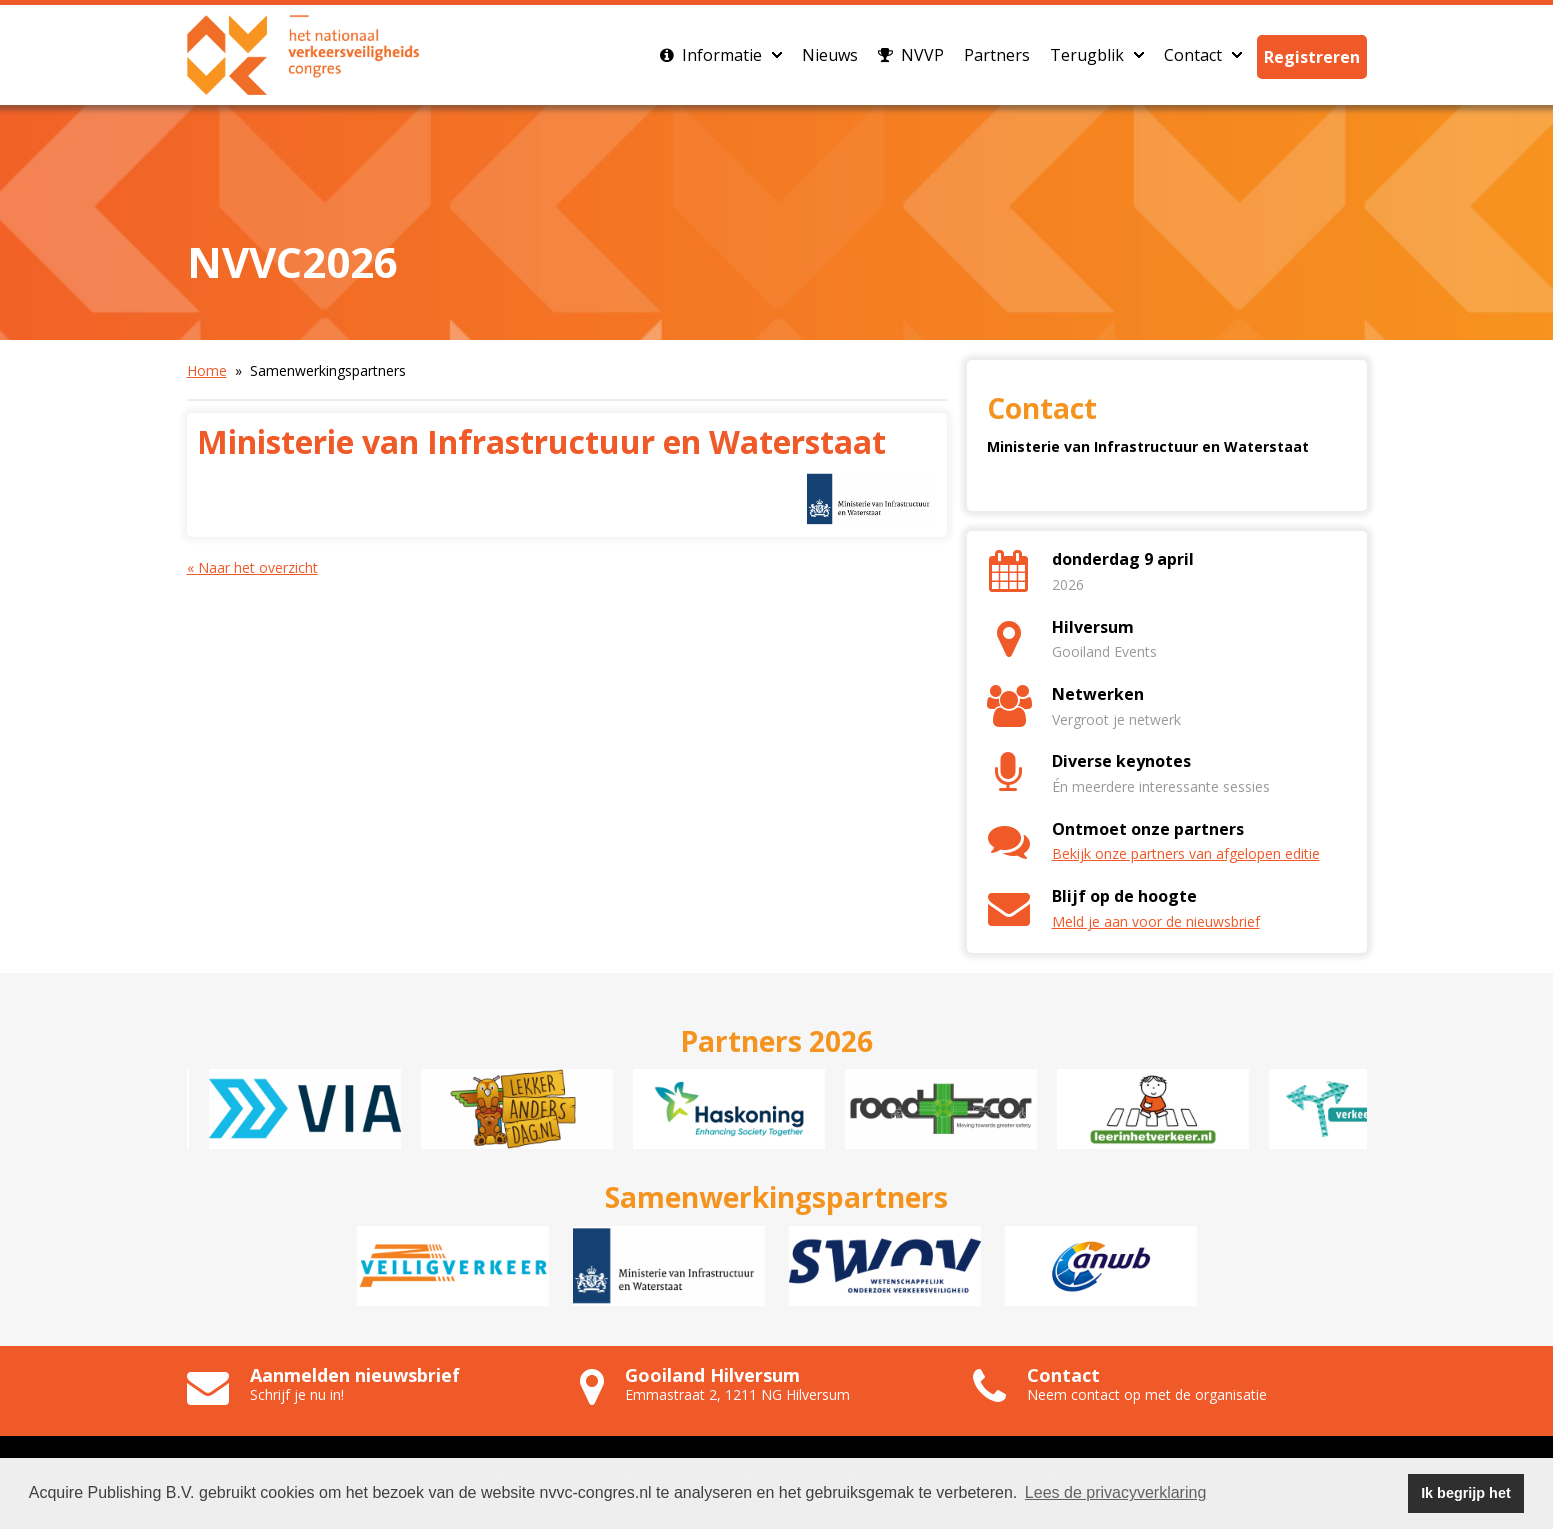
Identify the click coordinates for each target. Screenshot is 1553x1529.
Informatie (721, 55)
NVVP (911, 55)
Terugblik (1097, 55)
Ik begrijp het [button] (1466, 1493)
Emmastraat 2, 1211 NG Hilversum (737, 1394)
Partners (997, 55)
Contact (1203, 55)
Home (207, 370)
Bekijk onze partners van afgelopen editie (1186, 853)
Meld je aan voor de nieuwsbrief (1156, 921)
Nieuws (830, 55)
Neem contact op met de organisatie (1147, 1394)
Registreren (1312, 57)
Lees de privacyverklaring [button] (1115, 1492)
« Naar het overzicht (252, 567)
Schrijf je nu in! (297, 1394)
